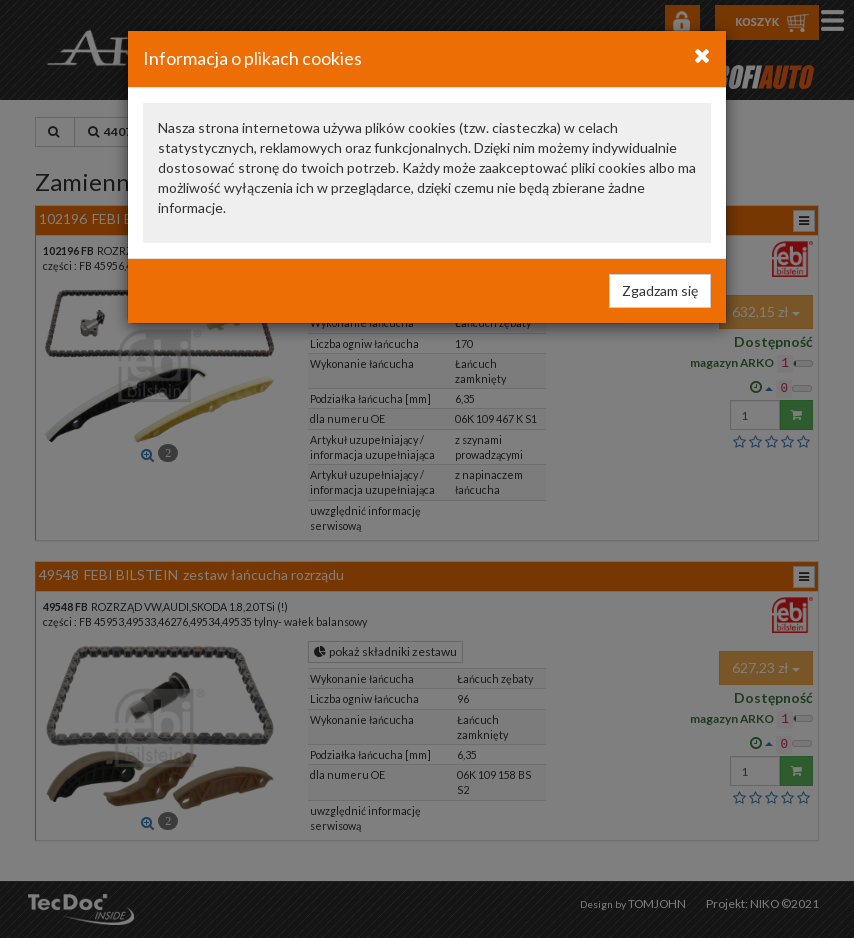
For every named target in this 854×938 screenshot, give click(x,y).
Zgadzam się (660, 290)
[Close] (702, 55)
